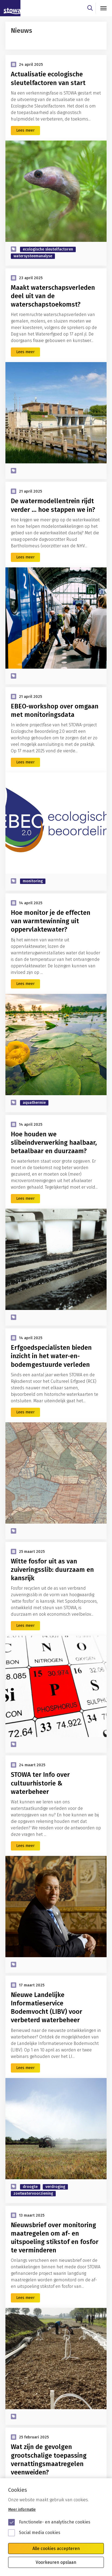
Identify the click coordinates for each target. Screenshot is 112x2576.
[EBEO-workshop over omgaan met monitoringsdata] (56, 823)
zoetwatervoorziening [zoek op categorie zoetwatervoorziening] (33, 2193)
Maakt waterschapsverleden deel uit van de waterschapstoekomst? (53, 296)
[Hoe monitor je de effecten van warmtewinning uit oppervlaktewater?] (56, 1044)
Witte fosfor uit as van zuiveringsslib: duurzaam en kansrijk (52, 1569)
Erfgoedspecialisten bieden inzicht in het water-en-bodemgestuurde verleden (51, 1356)
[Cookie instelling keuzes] (56, 2527)
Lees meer (25, 130)
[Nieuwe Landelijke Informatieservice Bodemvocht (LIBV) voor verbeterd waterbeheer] (56, 2128)
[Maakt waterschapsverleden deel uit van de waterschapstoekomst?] (56, 412)
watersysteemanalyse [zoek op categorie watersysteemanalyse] (33, 256)
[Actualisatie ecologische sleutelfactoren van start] (56, 191)
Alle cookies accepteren (56, 2548)
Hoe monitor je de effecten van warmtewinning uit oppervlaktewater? (50, 921)
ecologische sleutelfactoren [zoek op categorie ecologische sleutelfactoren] (48, 249)
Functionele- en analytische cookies (54, 2522)
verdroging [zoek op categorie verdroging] (55, 2186)
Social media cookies (39, 2532)
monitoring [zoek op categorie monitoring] (33, 881)
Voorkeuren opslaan (56, 2562)
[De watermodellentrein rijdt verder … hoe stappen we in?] (56, 618)
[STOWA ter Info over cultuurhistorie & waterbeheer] (56, 1906)
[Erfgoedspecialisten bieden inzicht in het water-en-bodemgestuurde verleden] (56, 1473)
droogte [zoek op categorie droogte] (30, 2186)
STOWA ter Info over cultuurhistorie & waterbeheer (40, 1783)
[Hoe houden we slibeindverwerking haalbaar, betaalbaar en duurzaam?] (56, 1259)
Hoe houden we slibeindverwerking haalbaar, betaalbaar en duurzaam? (54, 1142)
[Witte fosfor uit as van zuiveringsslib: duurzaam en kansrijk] (56, 1686)
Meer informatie (22, 2509)
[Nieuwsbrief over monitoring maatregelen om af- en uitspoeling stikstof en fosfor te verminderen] (56, 2358)
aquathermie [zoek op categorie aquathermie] (34, 1102)
